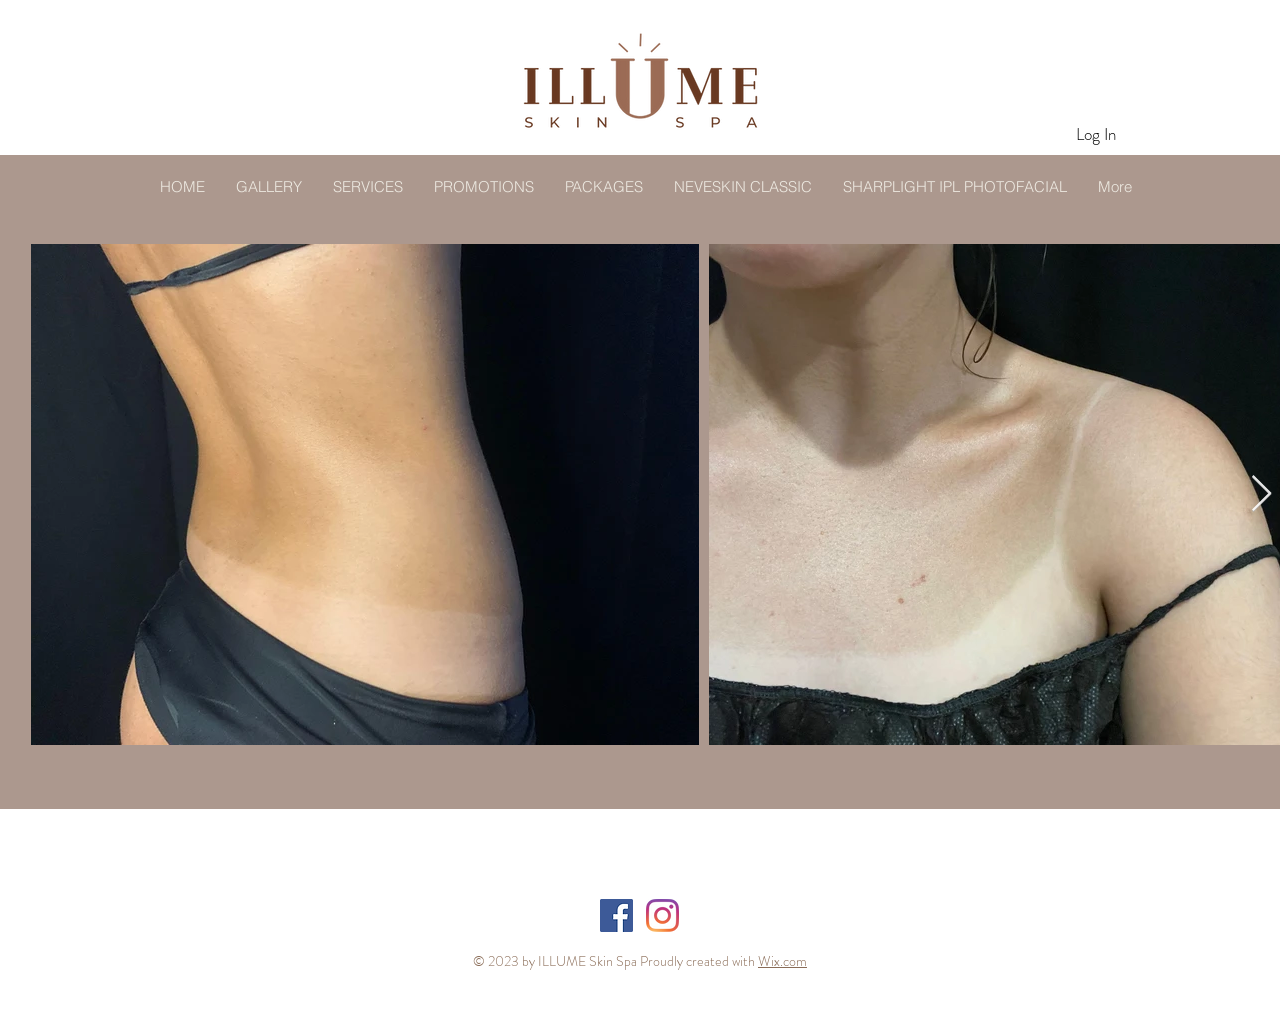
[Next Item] (1261, 494)
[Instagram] (662, 915)
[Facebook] (616, 915)
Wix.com (782, 961)
